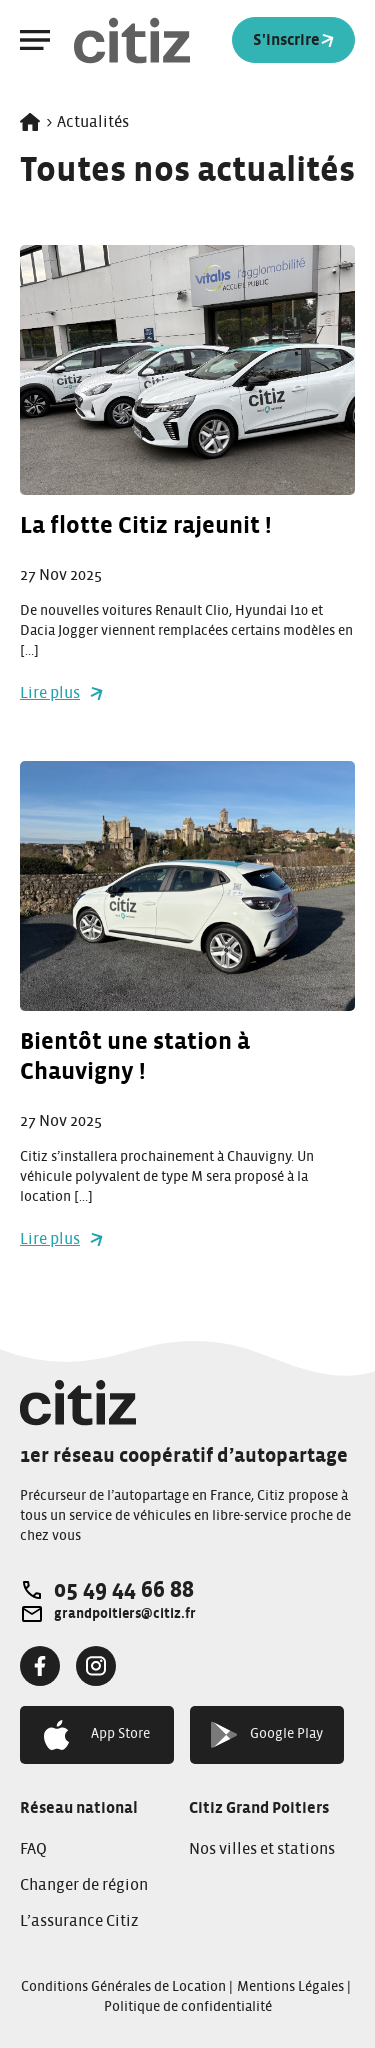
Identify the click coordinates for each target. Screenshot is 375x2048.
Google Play (267, 1734)
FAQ (33, 1849)
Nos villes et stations (262, 1849)
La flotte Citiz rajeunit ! (146, 526)
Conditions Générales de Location (123, 1987)
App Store (97, 1735)
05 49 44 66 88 (124, 1590)
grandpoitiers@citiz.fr (125, 1614)
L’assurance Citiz (79, 1921)
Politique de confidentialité (188, 2007)
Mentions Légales (290, 1987)
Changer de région (84, 1885)
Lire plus (61, 693)
